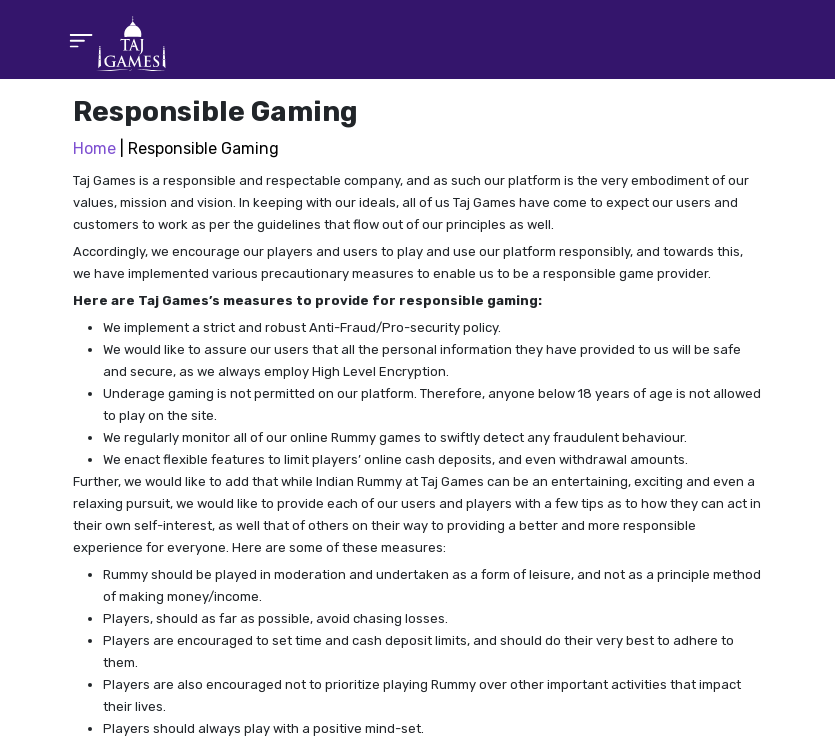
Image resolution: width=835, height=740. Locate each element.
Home (94, 148)
